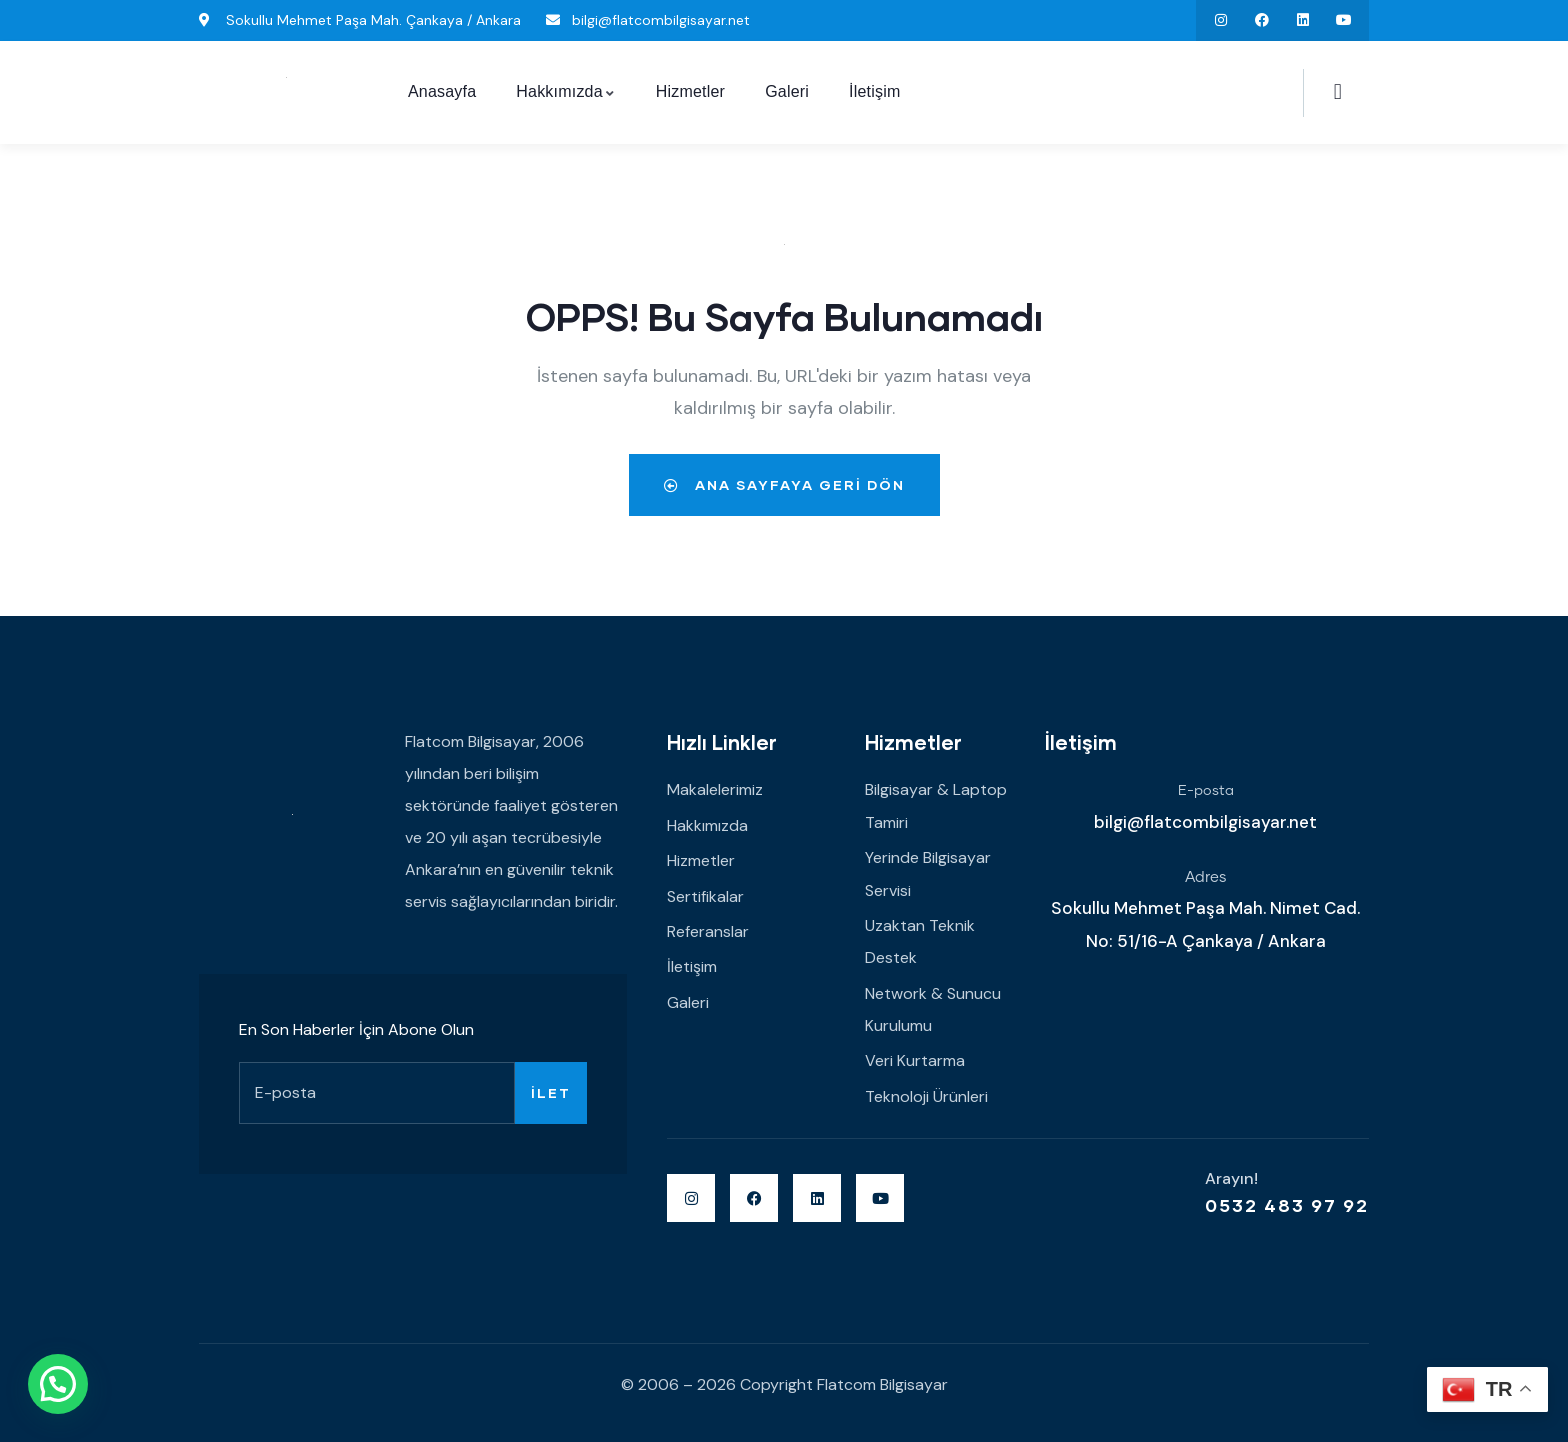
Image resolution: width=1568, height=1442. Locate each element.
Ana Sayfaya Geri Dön (784, 484)
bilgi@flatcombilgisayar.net (1205, 822)
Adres (1206, 877)
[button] (58, 1384)
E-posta (1206, 791)
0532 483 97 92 (1287, 1205)
